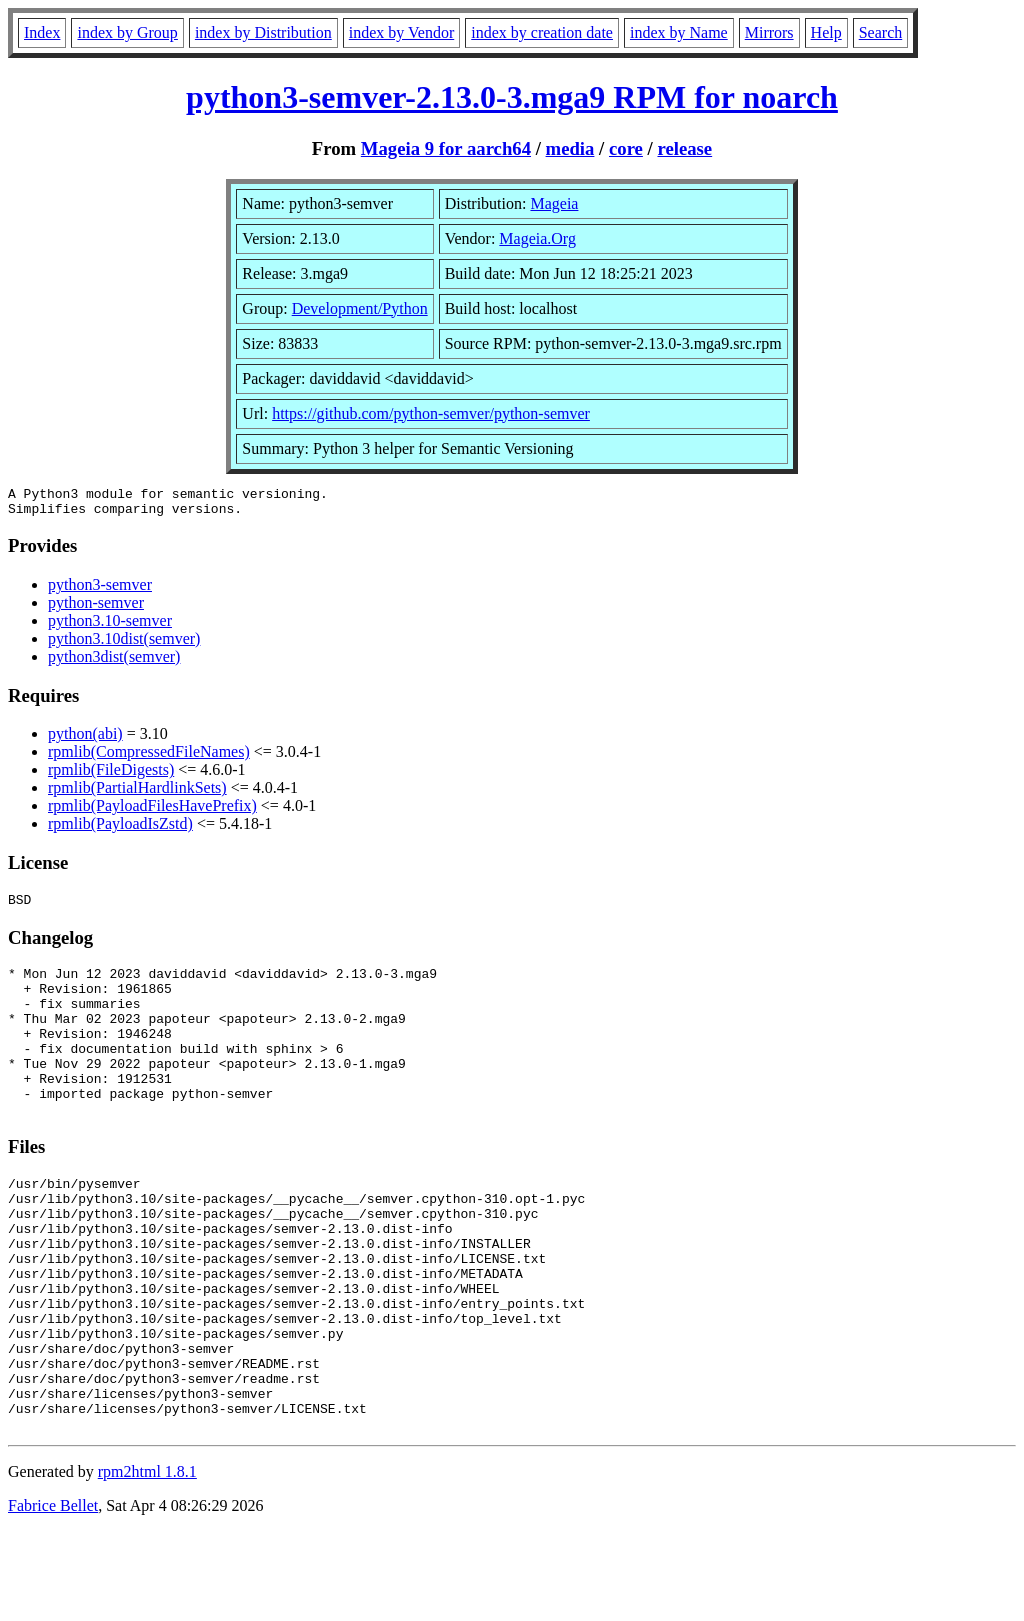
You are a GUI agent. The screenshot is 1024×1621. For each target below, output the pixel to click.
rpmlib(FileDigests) (111, 775)
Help (826, 32)
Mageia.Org (537, 238)
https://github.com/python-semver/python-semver (431, 413)
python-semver (96, 608)
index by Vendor (401, 32)
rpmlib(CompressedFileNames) (149, 757)
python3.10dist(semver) (124, 644)
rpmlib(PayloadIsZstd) (120, 829)
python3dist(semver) (114, 662)
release (684, 148)
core (626, 148)
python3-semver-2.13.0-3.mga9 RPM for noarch (512, 97)
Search (881, 32)
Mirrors (769, 32)
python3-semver (100, 590)
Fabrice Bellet (53, 1595)
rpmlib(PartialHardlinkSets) (137, 793)
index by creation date (542, 32)
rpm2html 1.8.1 (147, 1561)
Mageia (554, 203)
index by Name (679, 32)
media (570, 148)
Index (42, 32)
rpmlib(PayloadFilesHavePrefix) (152, 811)
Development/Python (360, 308)
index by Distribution (263, 32)
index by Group (127, 32)
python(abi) (85, 739)
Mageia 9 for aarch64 (446, 148)
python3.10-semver (110, 626)
